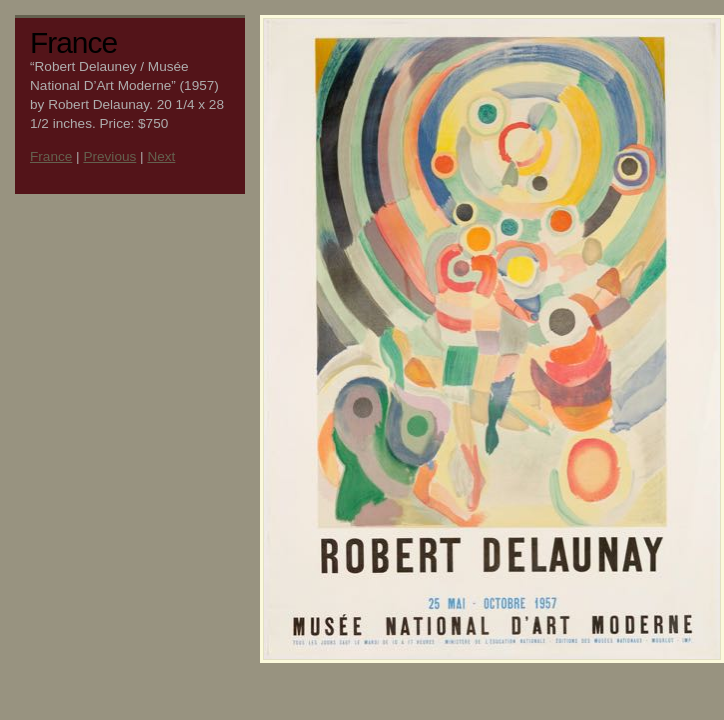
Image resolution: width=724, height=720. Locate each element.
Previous (109, 156)
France (51, 156)
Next (161, 156)
